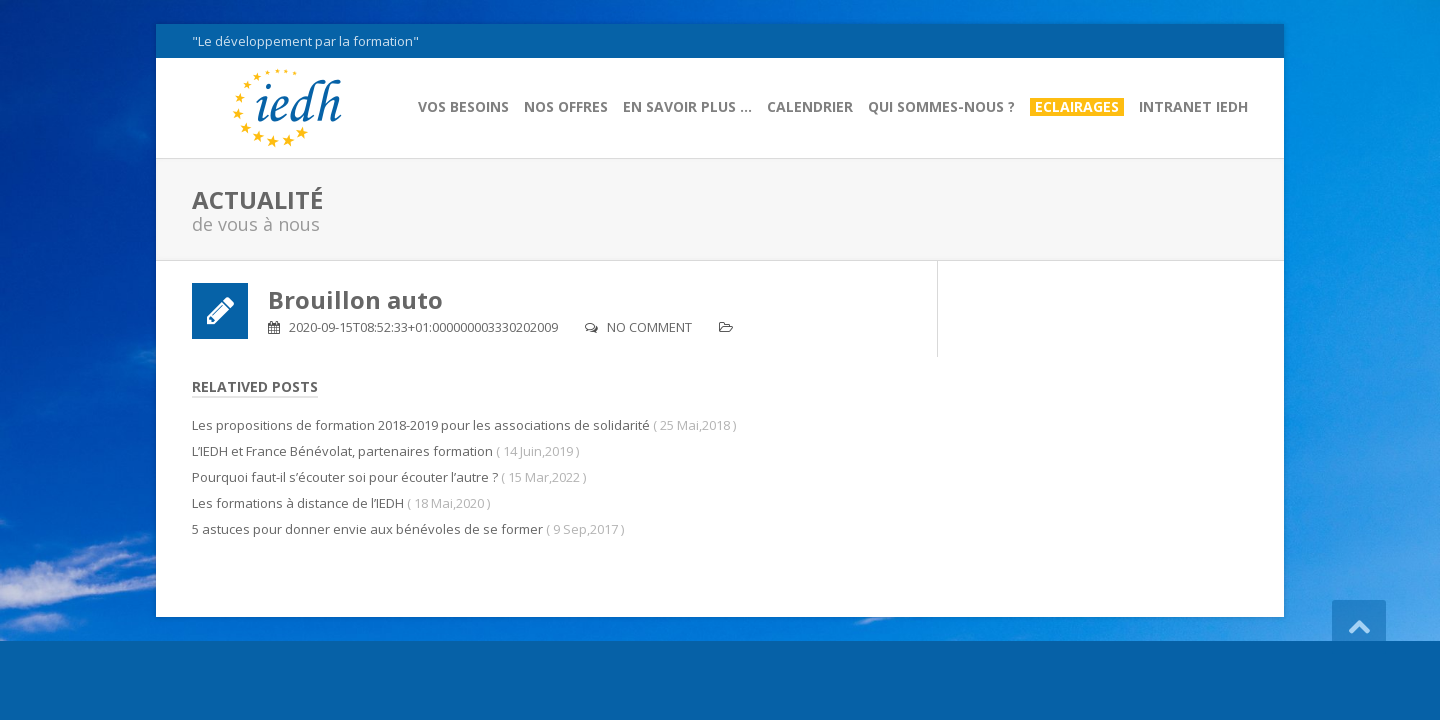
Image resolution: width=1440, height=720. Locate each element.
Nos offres (566, 107)
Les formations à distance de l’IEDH (298, 503)
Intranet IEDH (1193, 107)
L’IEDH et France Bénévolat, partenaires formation (342, 451)
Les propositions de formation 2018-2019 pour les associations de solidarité (421, 425)
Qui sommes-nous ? (941, 107)
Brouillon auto (355, 299)
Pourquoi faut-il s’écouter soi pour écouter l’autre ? (345, 477)
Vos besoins (463, 107)
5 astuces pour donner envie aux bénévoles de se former (367, 529)
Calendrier (810, 107)
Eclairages (1077, 107)
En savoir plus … (687, 107)
